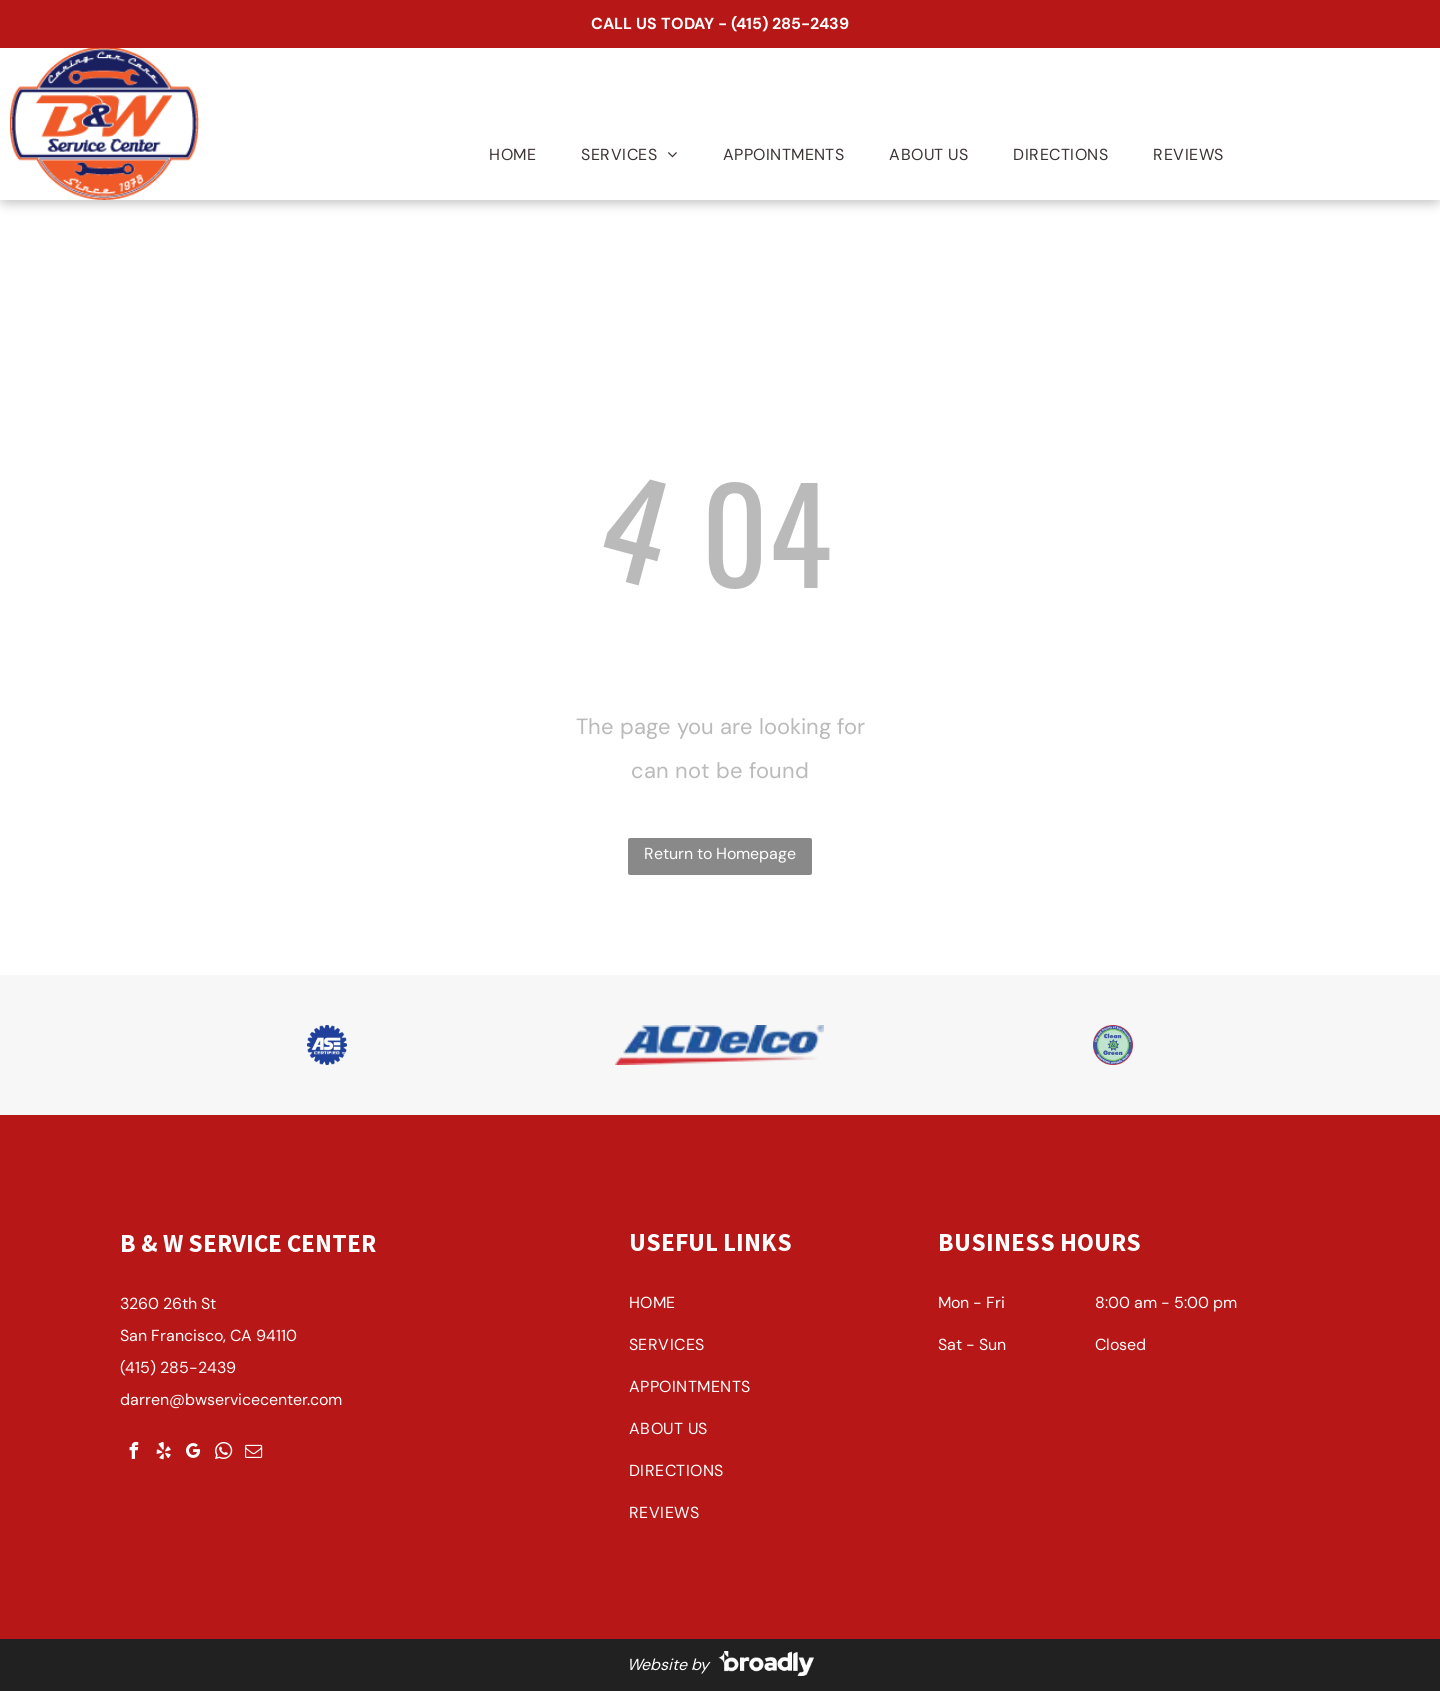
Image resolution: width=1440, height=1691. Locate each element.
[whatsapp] (223, 1453)
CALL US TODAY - (659, 23)
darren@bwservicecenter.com (231, 1399)
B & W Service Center (248, 1243)
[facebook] (133, 1453)
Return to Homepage (720, 853)
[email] (253, 1453)
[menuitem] (505, 155)
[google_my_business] (193, 1453)
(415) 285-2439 (790, 23)
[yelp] (163, 1453)
